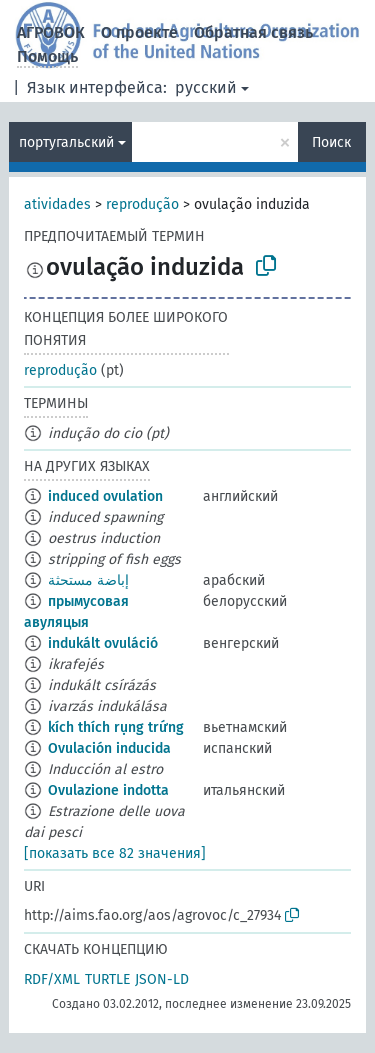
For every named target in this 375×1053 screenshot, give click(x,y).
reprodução (142, 204)
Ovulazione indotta (108, 790)
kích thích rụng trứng (116, 727)
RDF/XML (52, 979)
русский (206, 87)
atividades (57, 204)
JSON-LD (162, 979)
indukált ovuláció (103, 643)
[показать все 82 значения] (115, 853)
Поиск (331, 142)
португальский (66, 142)
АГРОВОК (51, 32)
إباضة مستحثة (88, 580)
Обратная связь (253, 32)
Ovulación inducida (109, 748)
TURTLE (107, 979)
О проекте (139, 32)
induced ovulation (105, 496)
